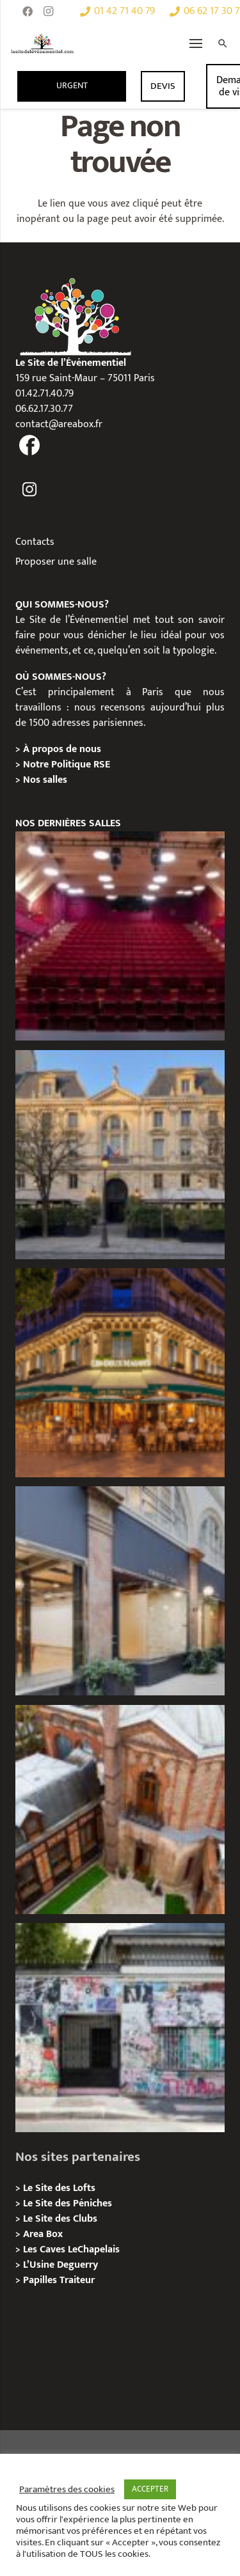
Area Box (43, 2234)
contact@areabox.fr (58, 424)
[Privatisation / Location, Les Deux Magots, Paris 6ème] (120, 1372)
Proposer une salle (56, 561)
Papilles (41, 2280)
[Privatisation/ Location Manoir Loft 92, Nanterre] (120, 1809)
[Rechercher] (223, 43)
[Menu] (196, 43)
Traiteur (77, 2280)
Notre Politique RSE (66, 764)
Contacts (34, 542)
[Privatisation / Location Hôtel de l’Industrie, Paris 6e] (120, 1154)
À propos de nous (62, 749)
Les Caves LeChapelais (71, 2249)
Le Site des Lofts (59, 2188)
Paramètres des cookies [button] (67, 2489)
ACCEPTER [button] (150, 2489)
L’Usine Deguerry (60, 2265)
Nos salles (45, 780)
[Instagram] (48, 11)
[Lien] (42, 43)
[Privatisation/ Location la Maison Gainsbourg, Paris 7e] (120, 2027)
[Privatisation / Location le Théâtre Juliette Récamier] (120, 936)
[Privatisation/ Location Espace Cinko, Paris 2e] (120, 1590)
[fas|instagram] (29, 490)
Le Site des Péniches (67, 2203)
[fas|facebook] (29, 446)
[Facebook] (27, 11)
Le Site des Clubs (60, 2218)
